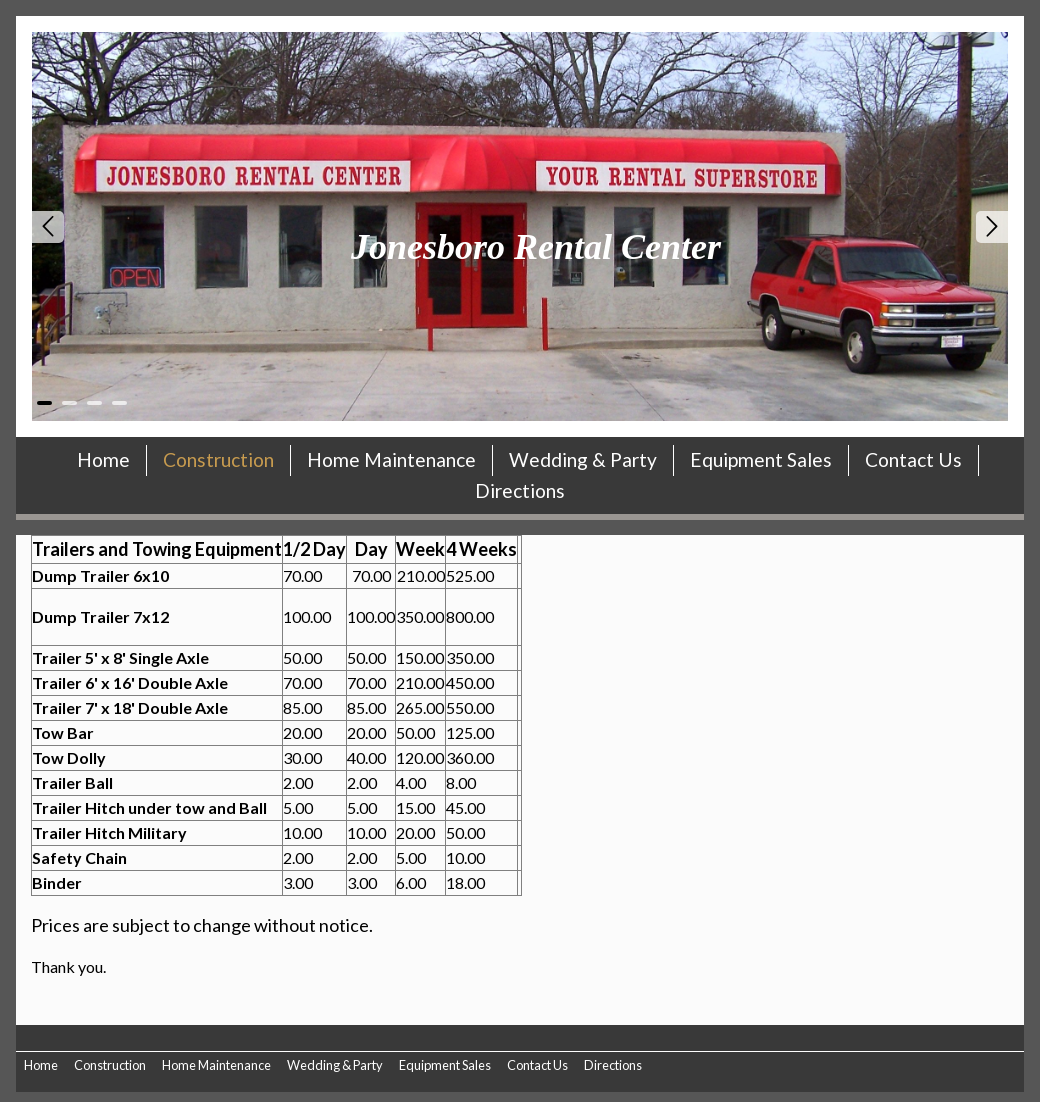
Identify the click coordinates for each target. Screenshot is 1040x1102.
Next (992, 227)
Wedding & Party (583, 459)
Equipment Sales (761, 459)
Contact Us (913, 459)
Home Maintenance (391, 459)
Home (103, 459)
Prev (48, 227)
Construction (218, 459)
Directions (520, 490)
